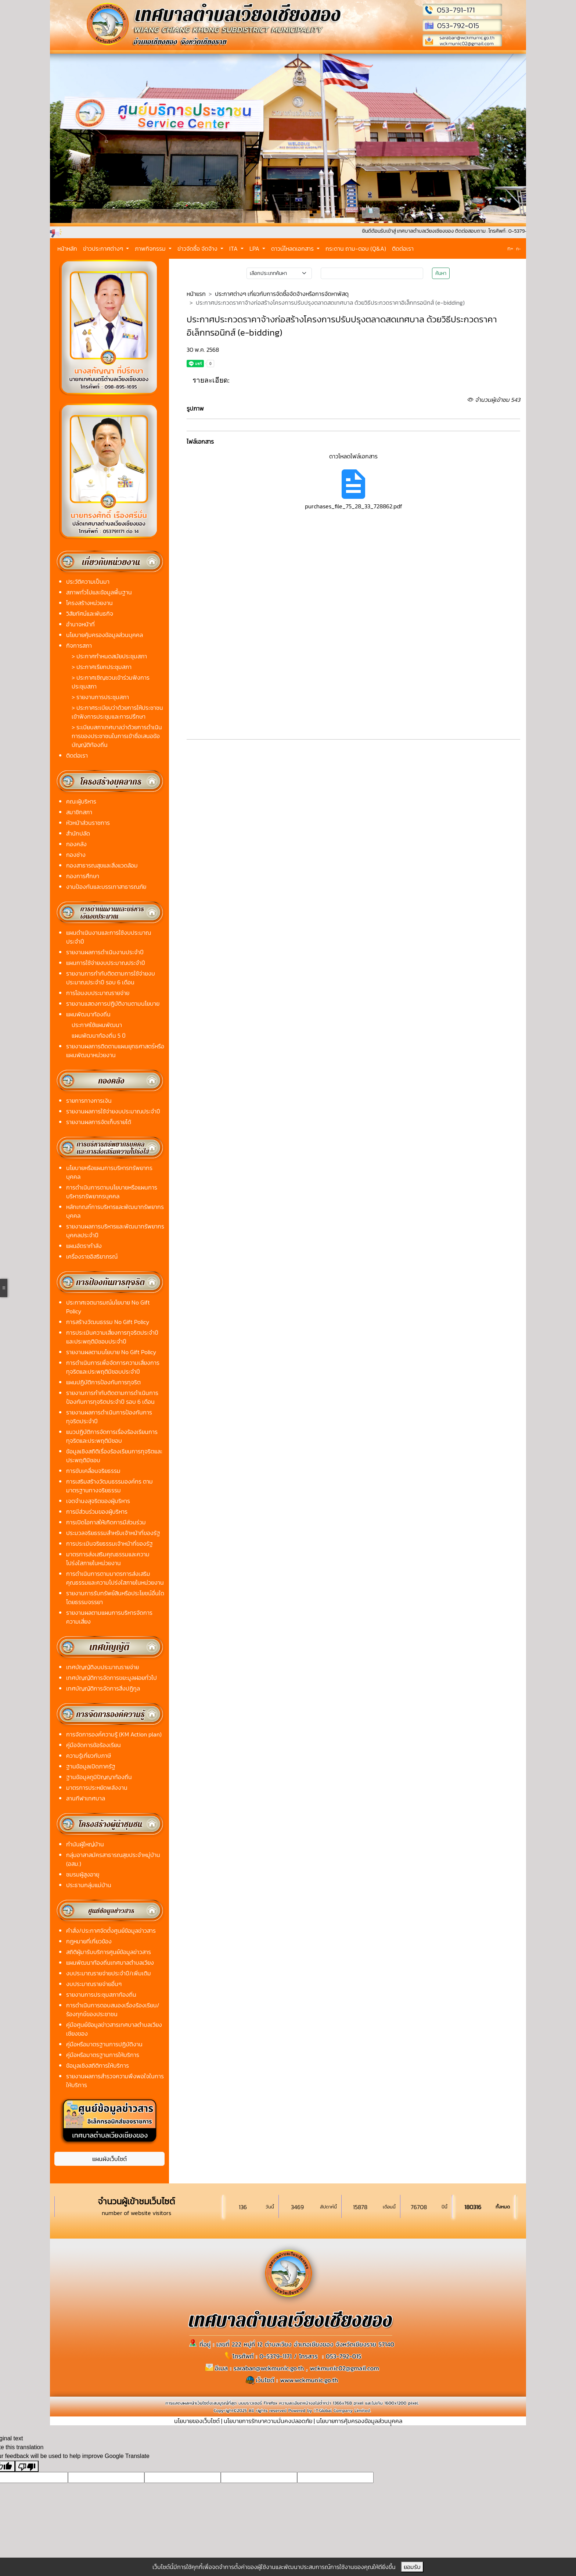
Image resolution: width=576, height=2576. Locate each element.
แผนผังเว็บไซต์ (109, 2158)
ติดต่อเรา (403, 248)
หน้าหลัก (67, 248)
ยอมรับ (412, 2566)
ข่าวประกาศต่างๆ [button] (104, 248)
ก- (518, 249)
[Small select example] (279, 273)
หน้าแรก (196, 293)
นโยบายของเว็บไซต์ (197, 2420)
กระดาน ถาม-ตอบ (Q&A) (355, 248)
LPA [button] (255, 248)
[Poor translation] (27, 2466)
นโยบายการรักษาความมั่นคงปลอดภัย (268, 2420)
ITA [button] (234, 248)
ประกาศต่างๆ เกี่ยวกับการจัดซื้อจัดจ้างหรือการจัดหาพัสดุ (282, 293)
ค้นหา (440, 273)
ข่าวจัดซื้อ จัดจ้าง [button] (198, 248)
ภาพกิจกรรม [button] (151, 248)
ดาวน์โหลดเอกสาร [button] (293, 248)
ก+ (510, 248)
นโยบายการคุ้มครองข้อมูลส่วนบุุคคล (359, 2420)
